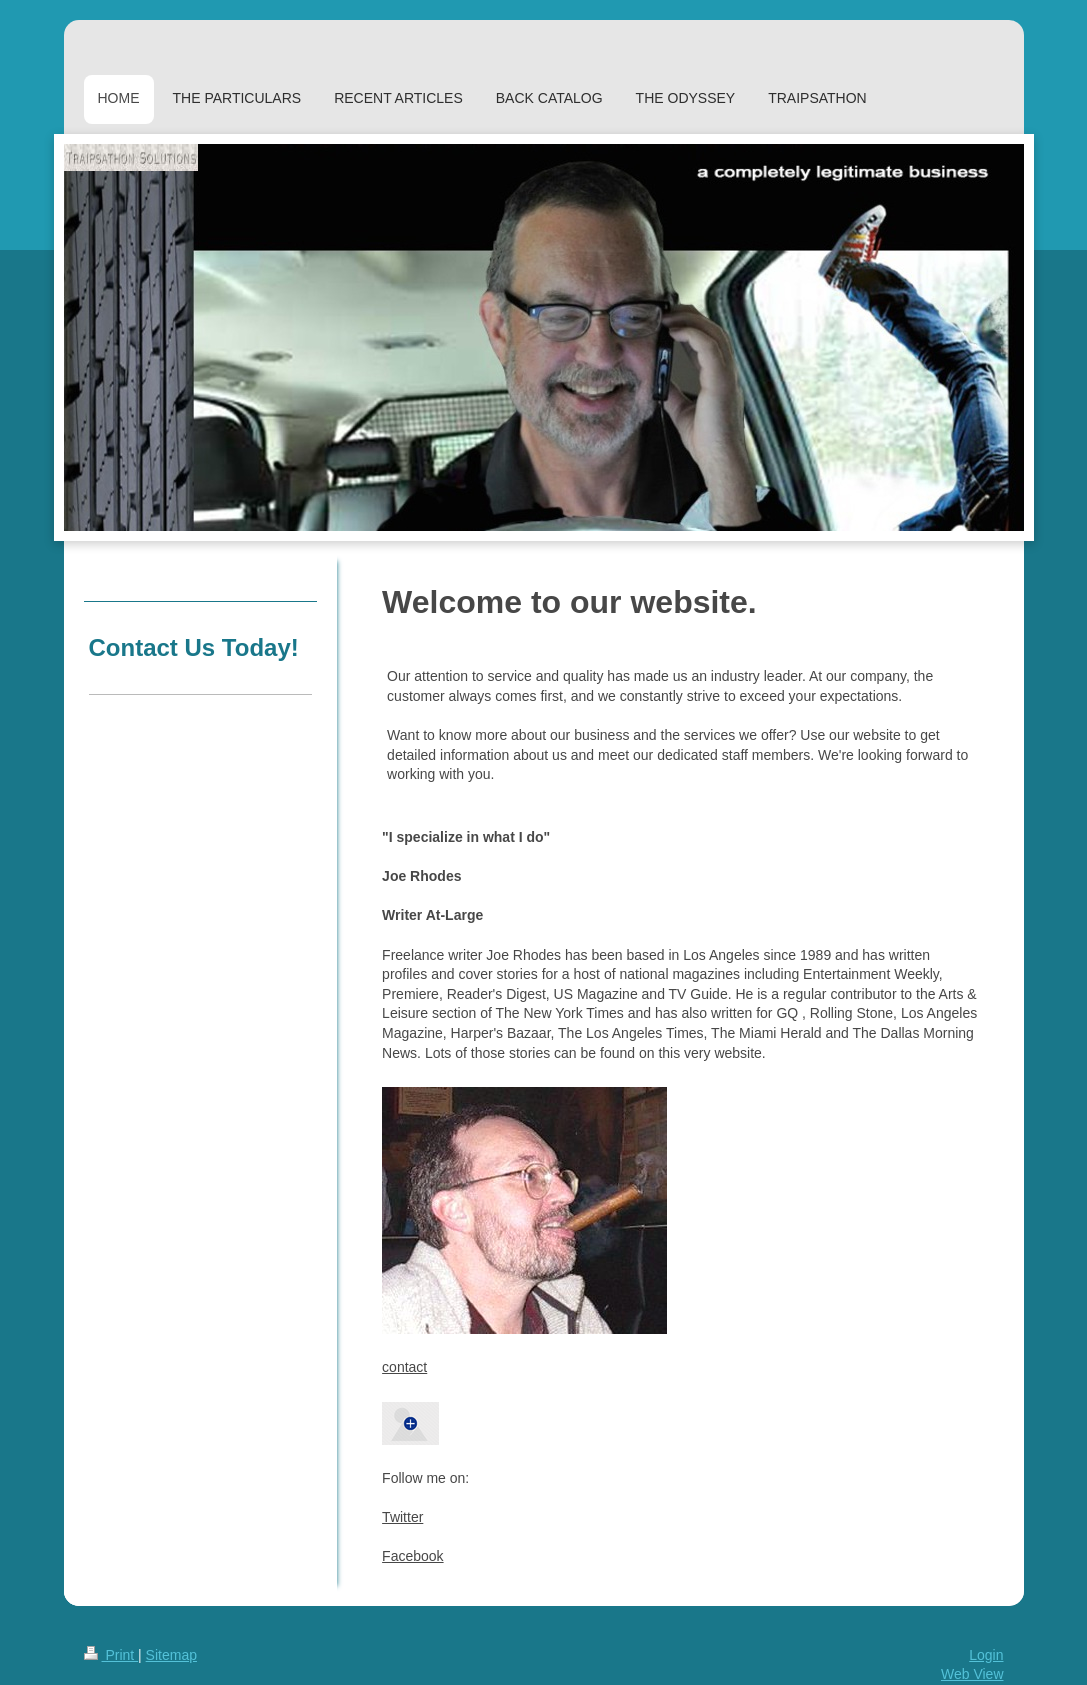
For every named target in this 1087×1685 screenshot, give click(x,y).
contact (404, 1367)
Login (986, 1655)
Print (111, 1655)
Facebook (412, 1556)
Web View (972, 1674)
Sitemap (171, 1655)
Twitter (402, 1517)
